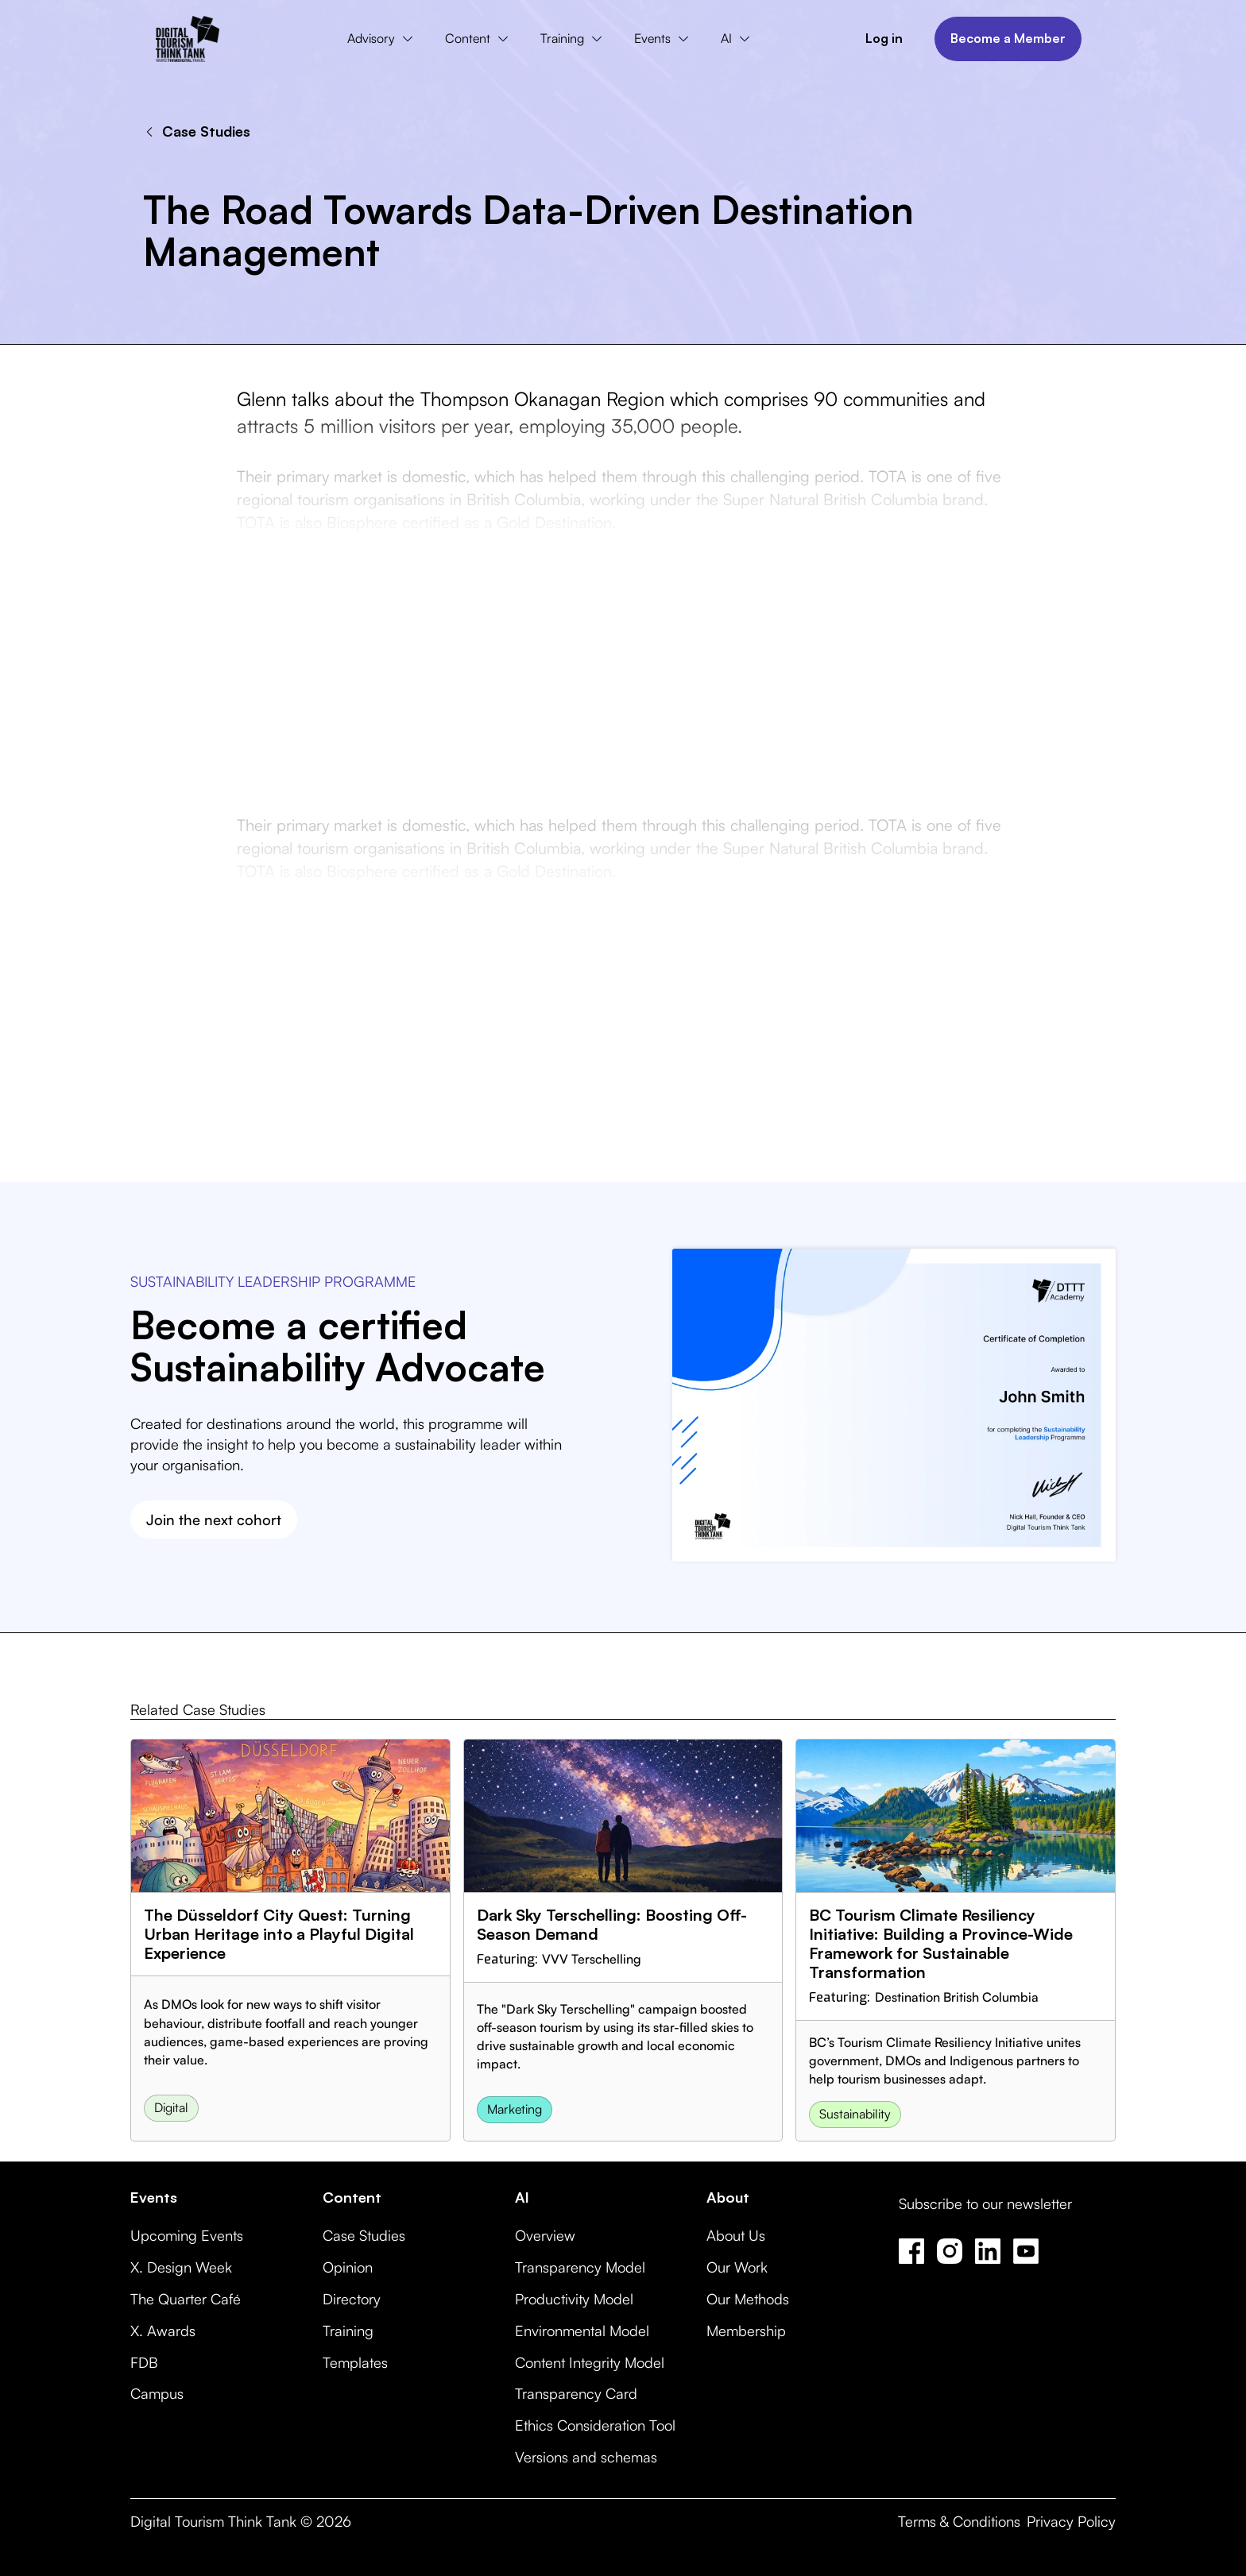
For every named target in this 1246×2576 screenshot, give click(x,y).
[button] (383, 39)
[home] (187, 39)
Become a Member (1008, 38)
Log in (884, 38)
